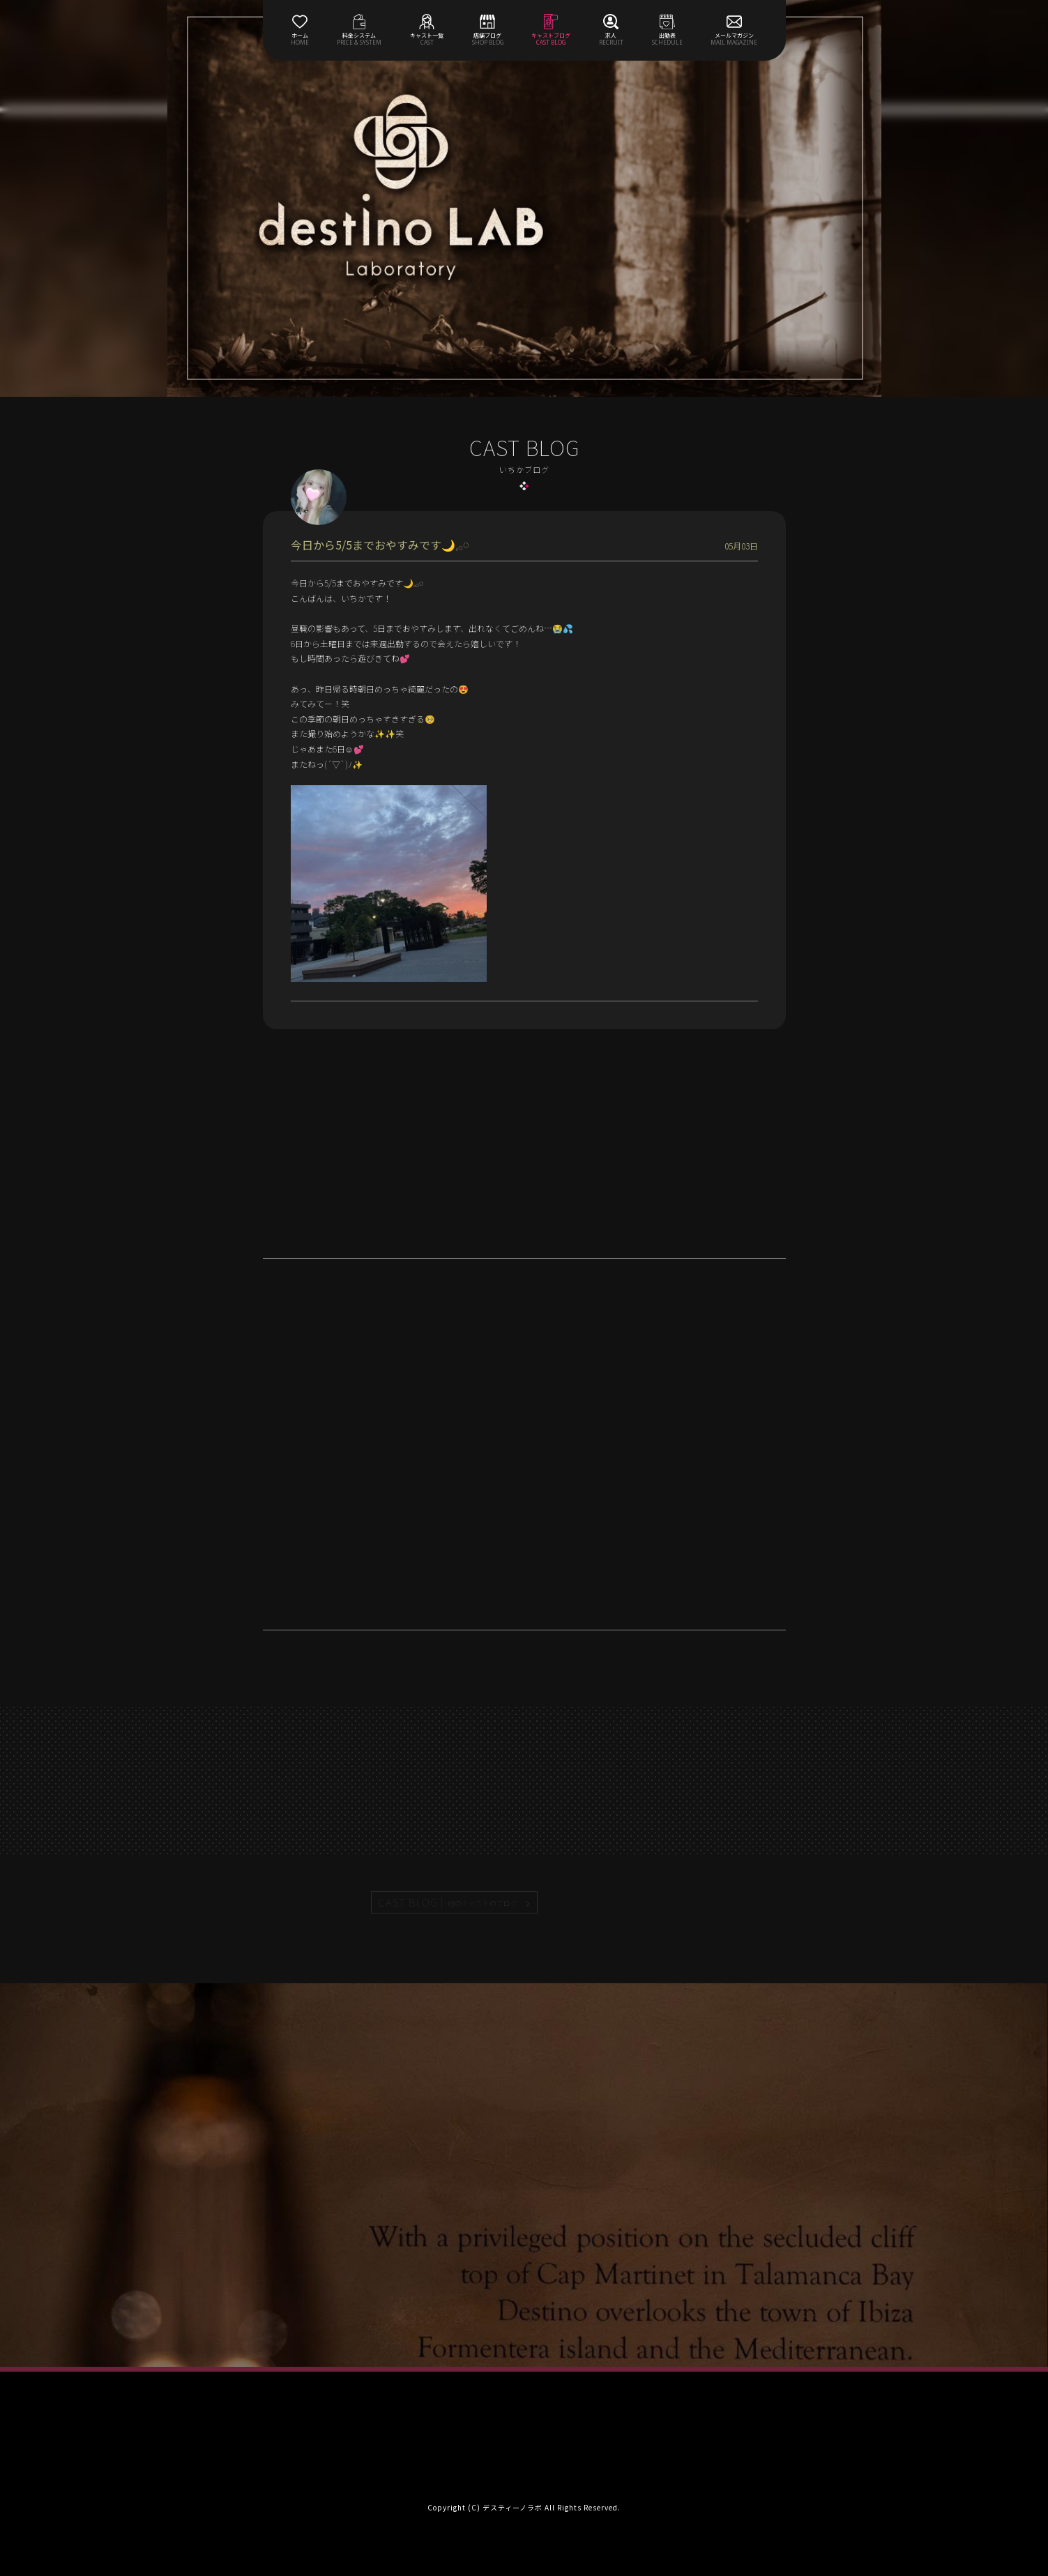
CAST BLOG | (448, 1902)
